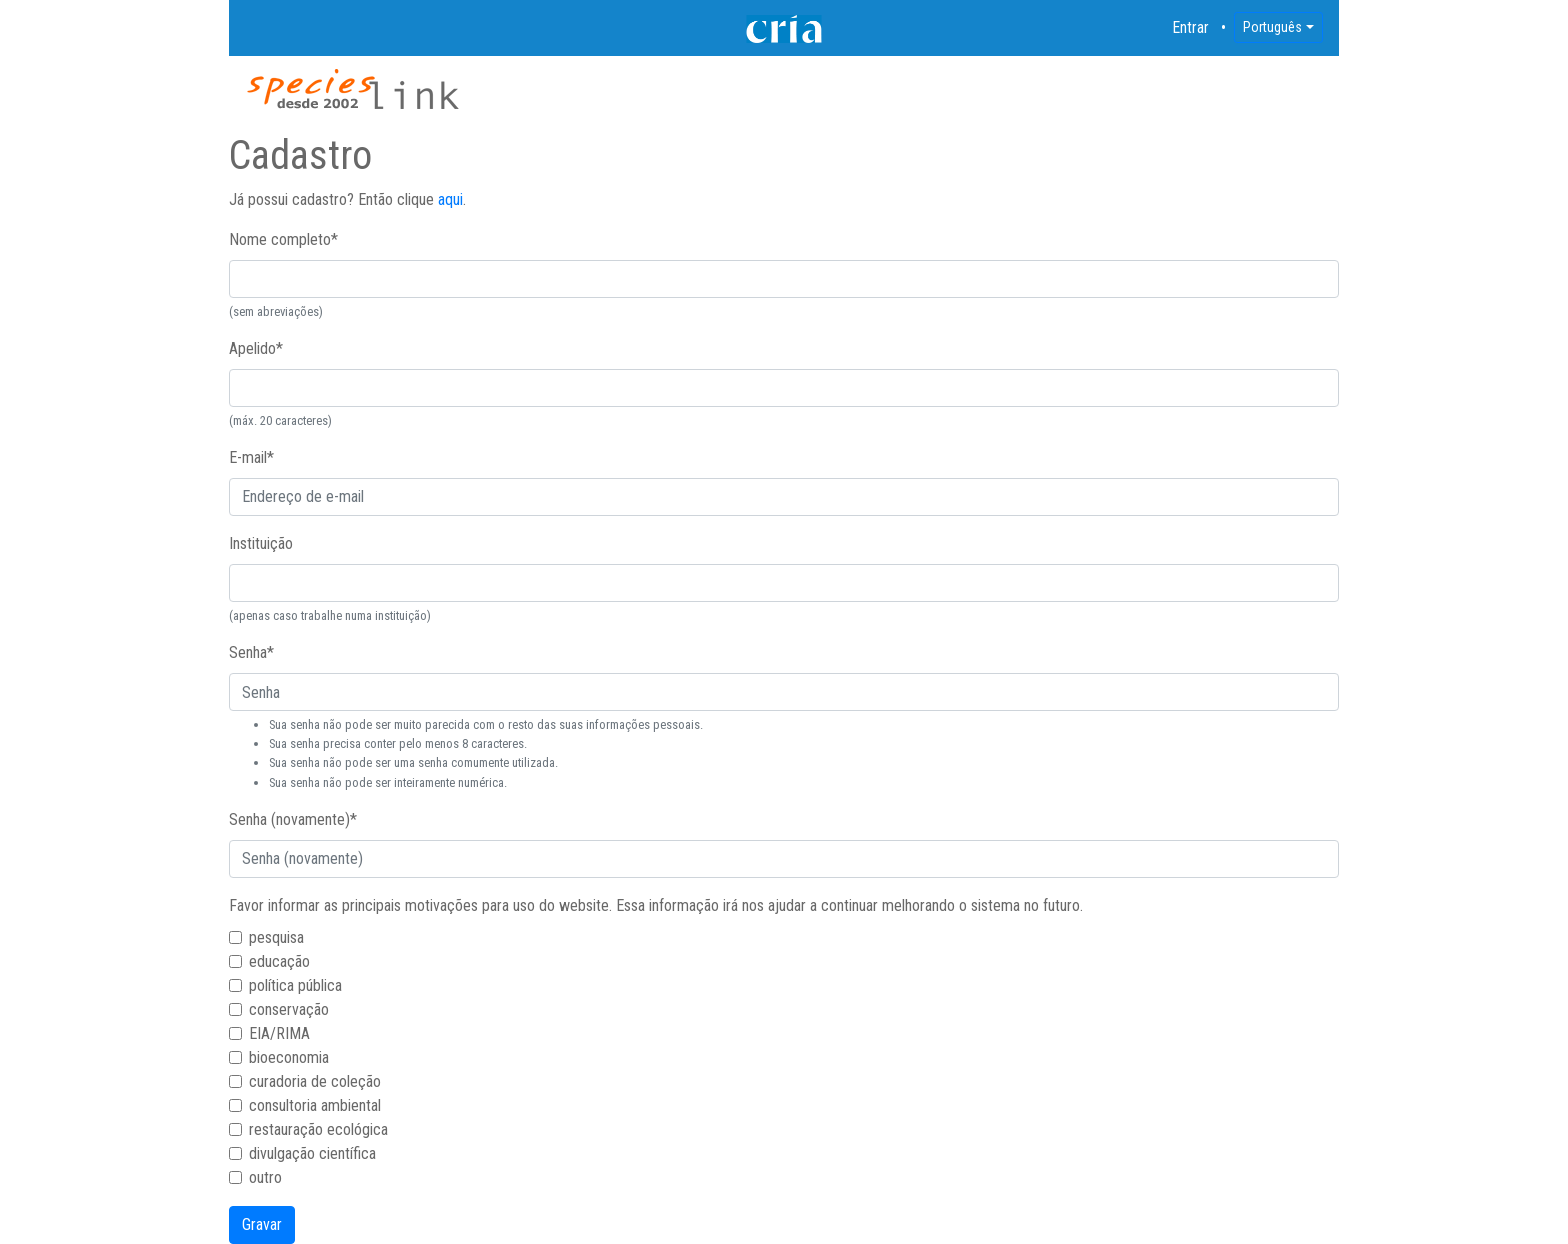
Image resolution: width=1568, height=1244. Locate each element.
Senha (251, 652)
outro (265, 1177)
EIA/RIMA (279, 1033)
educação (279, 961)
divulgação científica (312, 1153)
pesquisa (276, 937)
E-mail (251, 457)
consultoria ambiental (315, 1105)
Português (1272, 27)
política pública (295, 985)
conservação (289, 1009)
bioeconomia (289, 1057)
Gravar (262, 1224)
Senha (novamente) (293, 819)
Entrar (1191, 27)
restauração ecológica (318, 1129)
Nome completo (283, 239)
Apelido (256, 348)
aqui (450, 199)
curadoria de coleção (315, 1081)
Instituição (261, 543)
